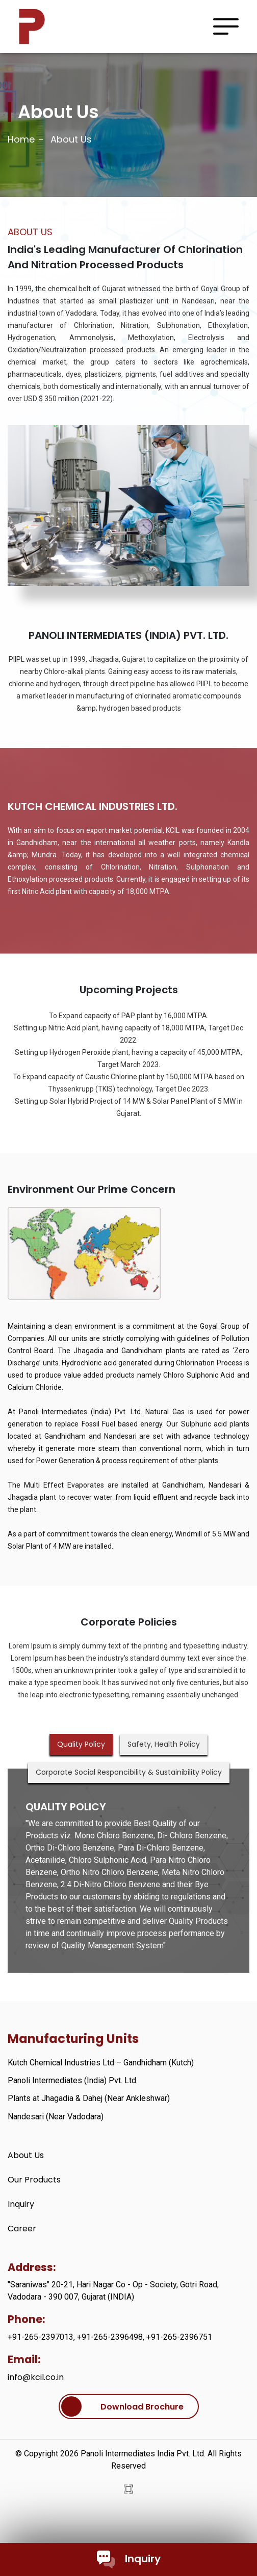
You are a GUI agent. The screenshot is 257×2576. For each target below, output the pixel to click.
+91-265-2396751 (179, 2337)
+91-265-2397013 (40, 2337)
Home (21, 139)
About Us (26, 2155)
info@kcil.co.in (36, 2377)
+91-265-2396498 (110, 2337)
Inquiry (129, 2559)
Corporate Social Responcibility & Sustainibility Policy (129, 1772)
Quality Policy (81, 1744)
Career (22, 2228)
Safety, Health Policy (163, 1744)
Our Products (34, 2180)
